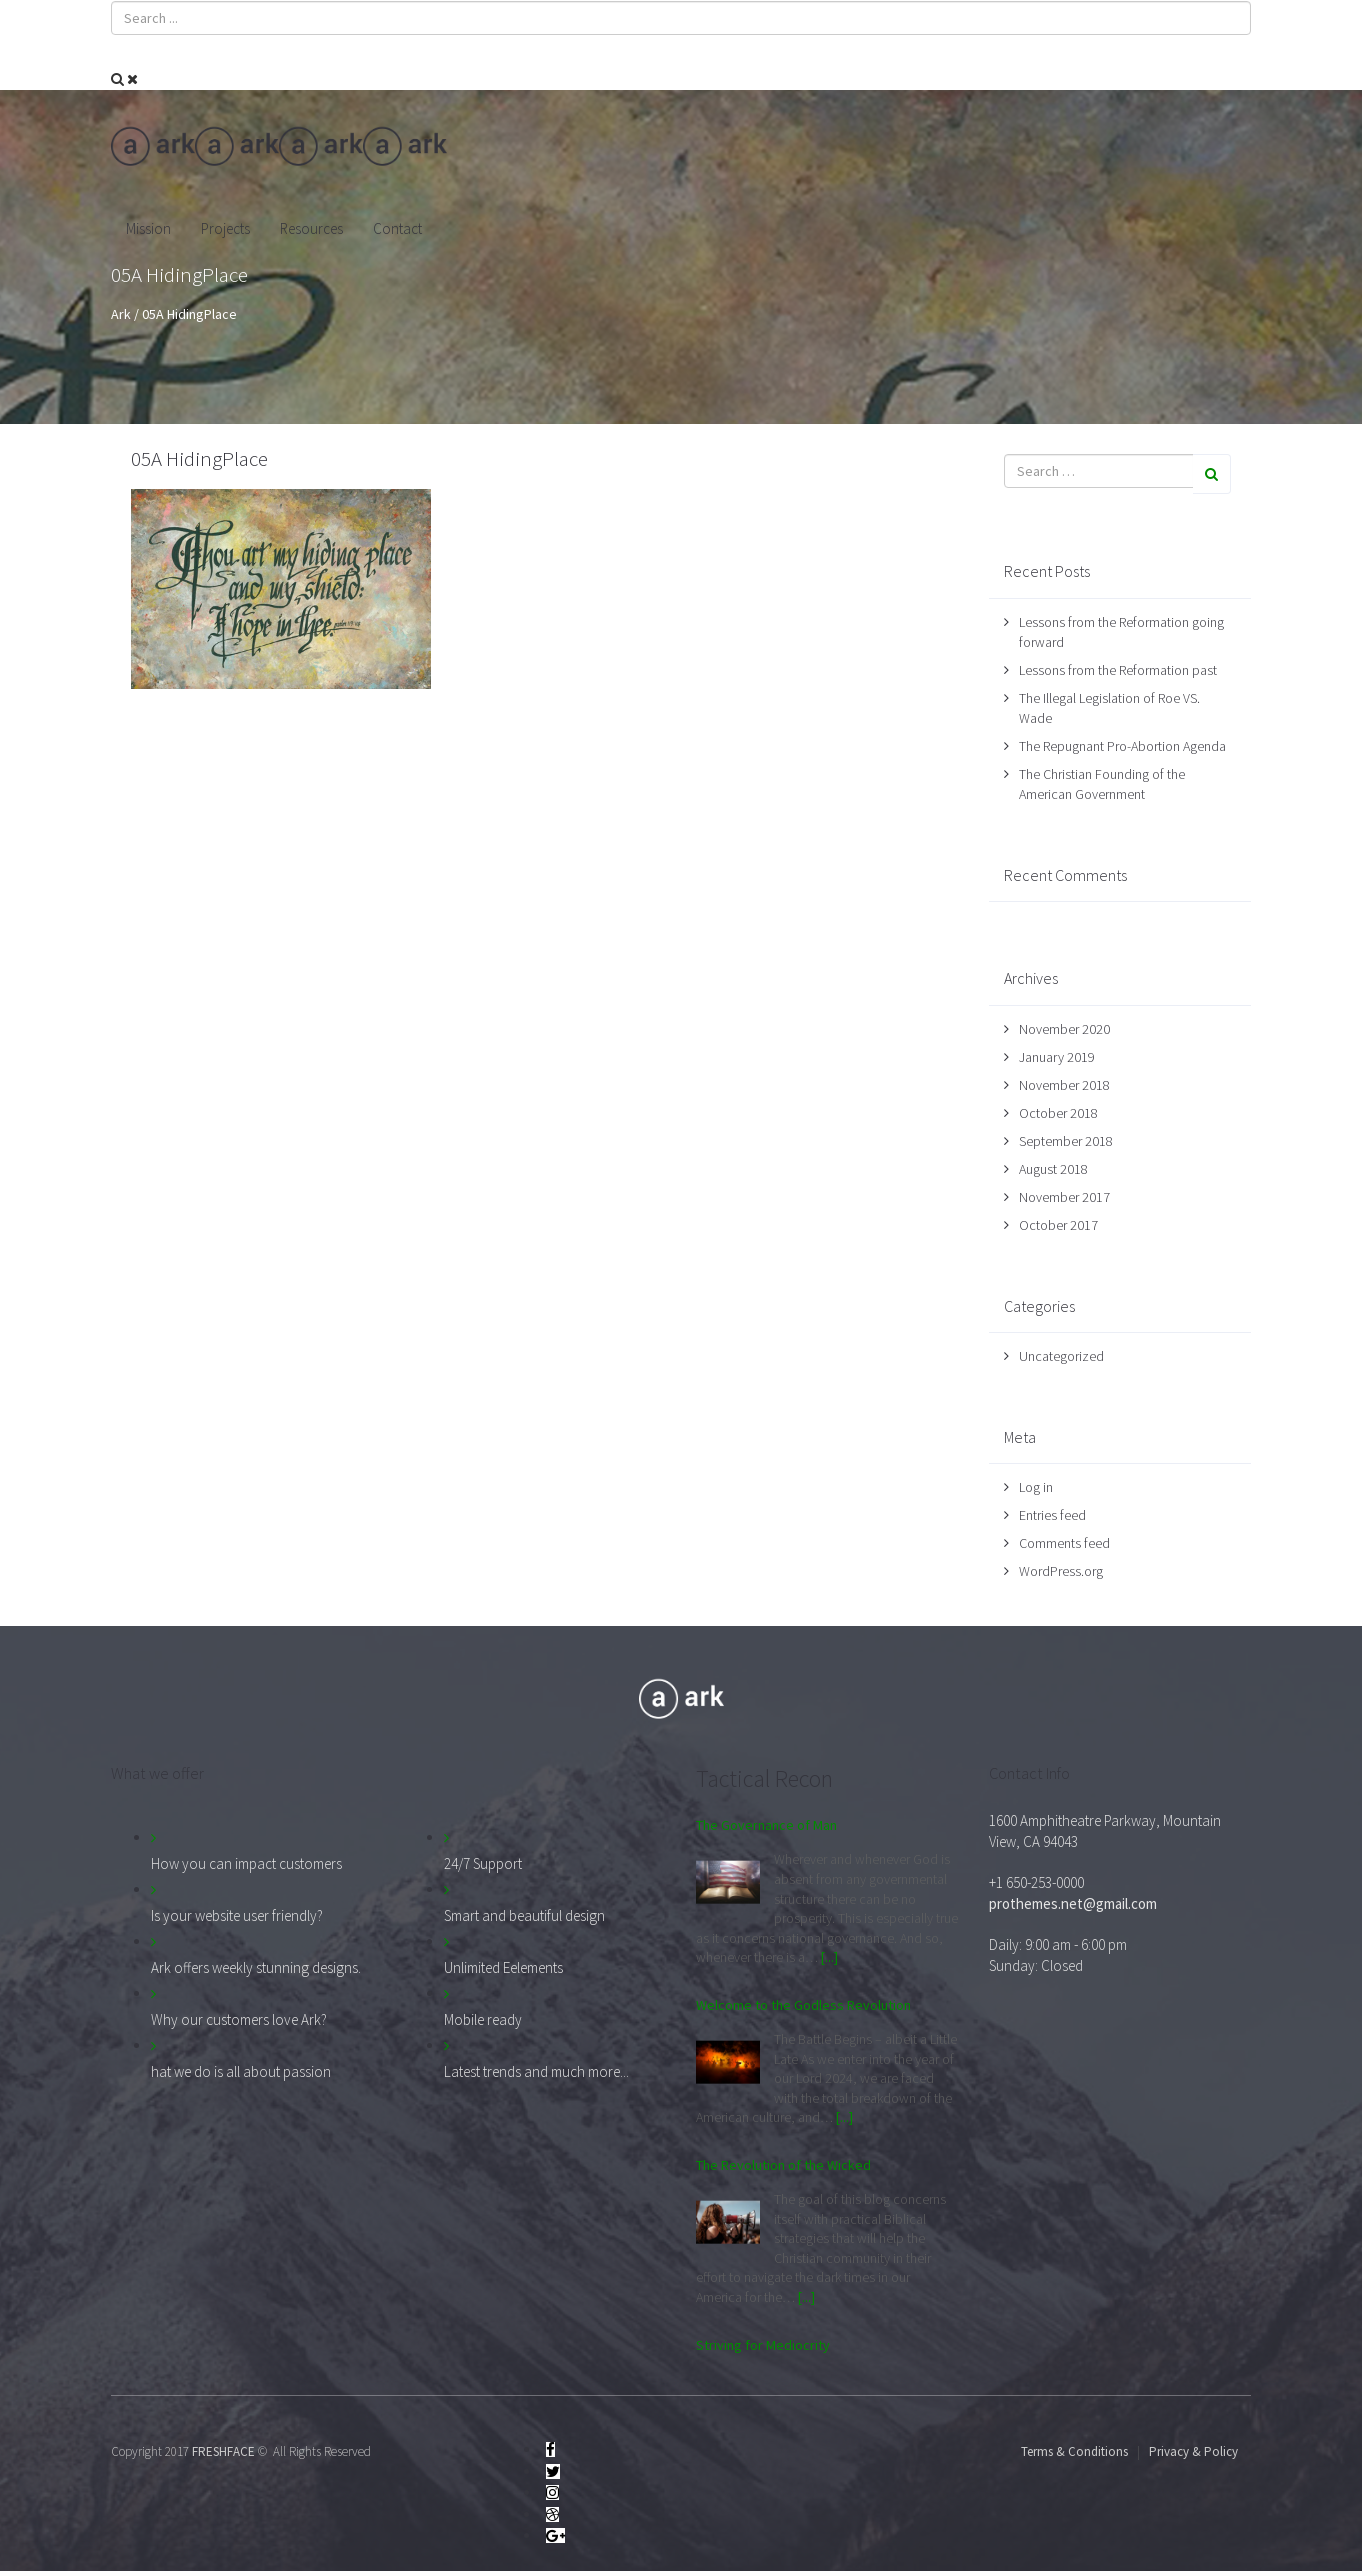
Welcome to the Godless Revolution (803, 2005)
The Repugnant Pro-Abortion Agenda (1122, 746)
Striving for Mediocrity (763, 2345)
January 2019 (1057, 1057)
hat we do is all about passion (241, 2071)
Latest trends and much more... (536, 2071)
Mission (148, 228)
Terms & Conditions (1074, 2451)
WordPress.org (1061, 1571)
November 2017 (1064, 1197)
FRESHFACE (223, 2451)
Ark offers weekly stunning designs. (256, 1967)
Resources (311, 228)
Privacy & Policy (1193, 2451)
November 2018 (1064, 1085)
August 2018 (1053, 1169)
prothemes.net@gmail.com (1073, 1903)
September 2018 (1066, 1141)
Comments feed (1064, 1543)
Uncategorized (1061, 1356)
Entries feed (1052, 1515)
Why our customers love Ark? (239, 2019)
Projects (225, 228)
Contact (397, 228)
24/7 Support (483, 1863)
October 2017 (1058, 1225)
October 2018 (1058, 1113)
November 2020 (1064, 1029)
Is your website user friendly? (237, 1915)
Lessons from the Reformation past (1118, 670)
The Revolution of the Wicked (783, 2165)
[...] (829, 1957)
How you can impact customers (246, 1863)
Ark (121, 314)
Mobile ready (483, 2019)
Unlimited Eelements (503, 1967)
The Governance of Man (766, 1825)
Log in (1036, 1487)
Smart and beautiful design (524, 1915)
